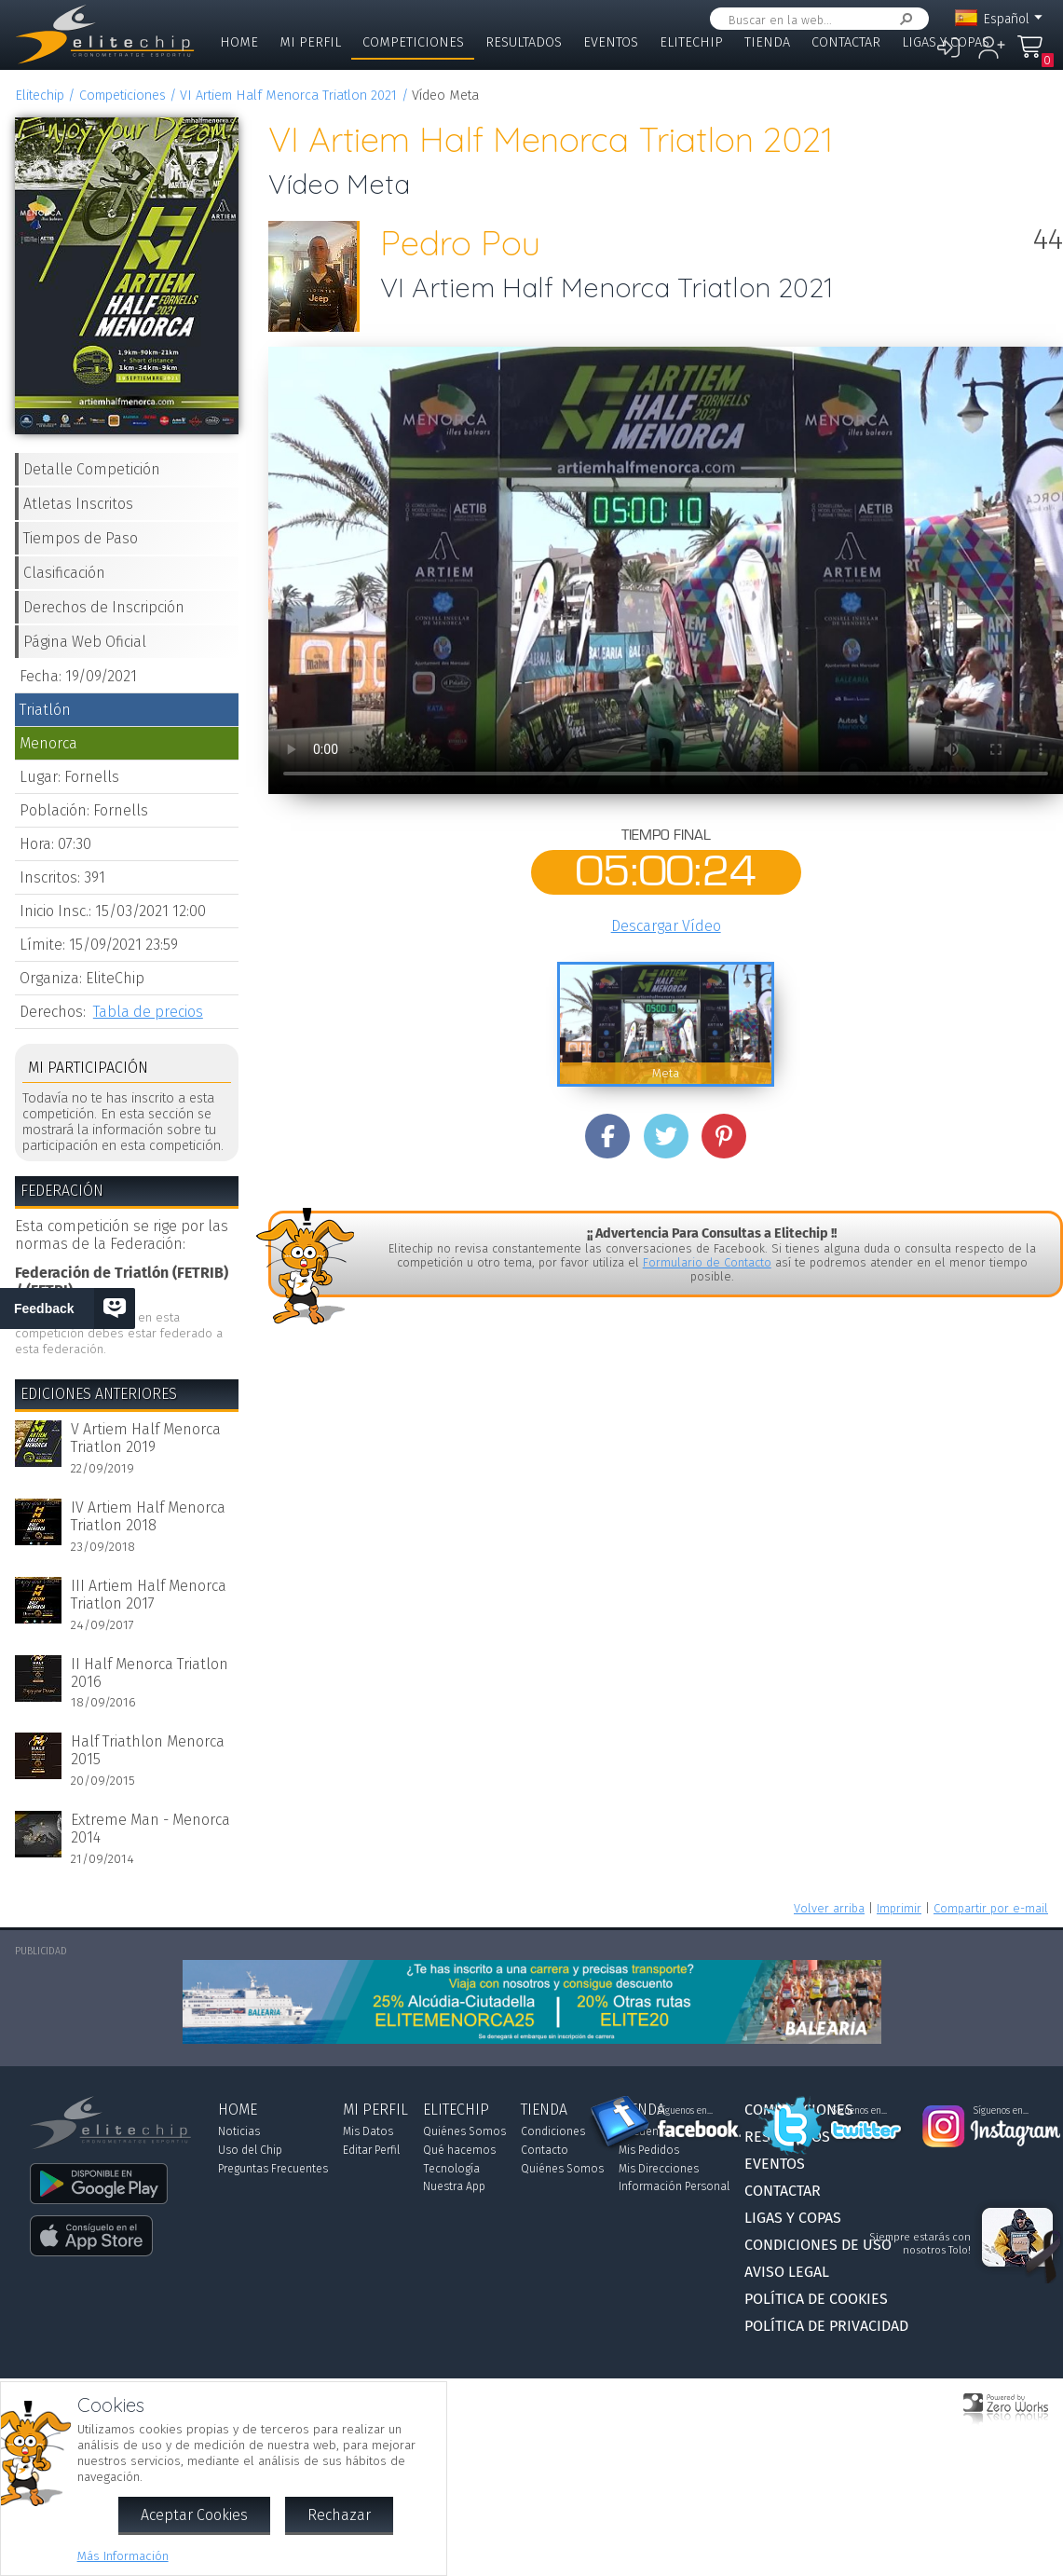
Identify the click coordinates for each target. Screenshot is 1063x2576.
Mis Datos (368, 2131)
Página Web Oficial (84, 642)
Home (239, 42)
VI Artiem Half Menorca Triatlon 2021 (288, 95)
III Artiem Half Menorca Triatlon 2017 (148, 1594)
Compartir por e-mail (991, 1908)
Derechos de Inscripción (103, 607)
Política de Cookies (816, 2299)
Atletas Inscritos (78, 504)
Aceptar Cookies (194, 2515)
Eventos (610, 42)
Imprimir (899, 1908)
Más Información (123, 2556)
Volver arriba (829, 1908)
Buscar (903, 19)
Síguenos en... (685, 2111)
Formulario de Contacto (707, 1262)
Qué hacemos (459, 2150)
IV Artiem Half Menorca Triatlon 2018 (148, 1516)
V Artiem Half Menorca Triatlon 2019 (146, 1438)
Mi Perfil (310, 42)
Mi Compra (1030, 55)
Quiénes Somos (464, 2131)
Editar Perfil (371, 2150)
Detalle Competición (91, 469)
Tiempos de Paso (80, 538)
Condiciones (553, 2131)
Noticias (239, 2131)
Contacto (544, 2150)
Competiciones (413, 42)
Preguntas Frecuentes (273, 2168)
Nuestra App (454, 2186)
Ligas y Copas (945, 42)
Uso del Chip (250, 2150)
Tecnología (451, 2168)
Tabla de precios (148, 1012)
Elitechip (691, 42)
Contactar (845, 42)
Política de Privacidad (826, 2326)
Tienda (767, 42)
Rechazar (339, 2515)
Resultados (523, 42)
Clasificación (64, 573)
